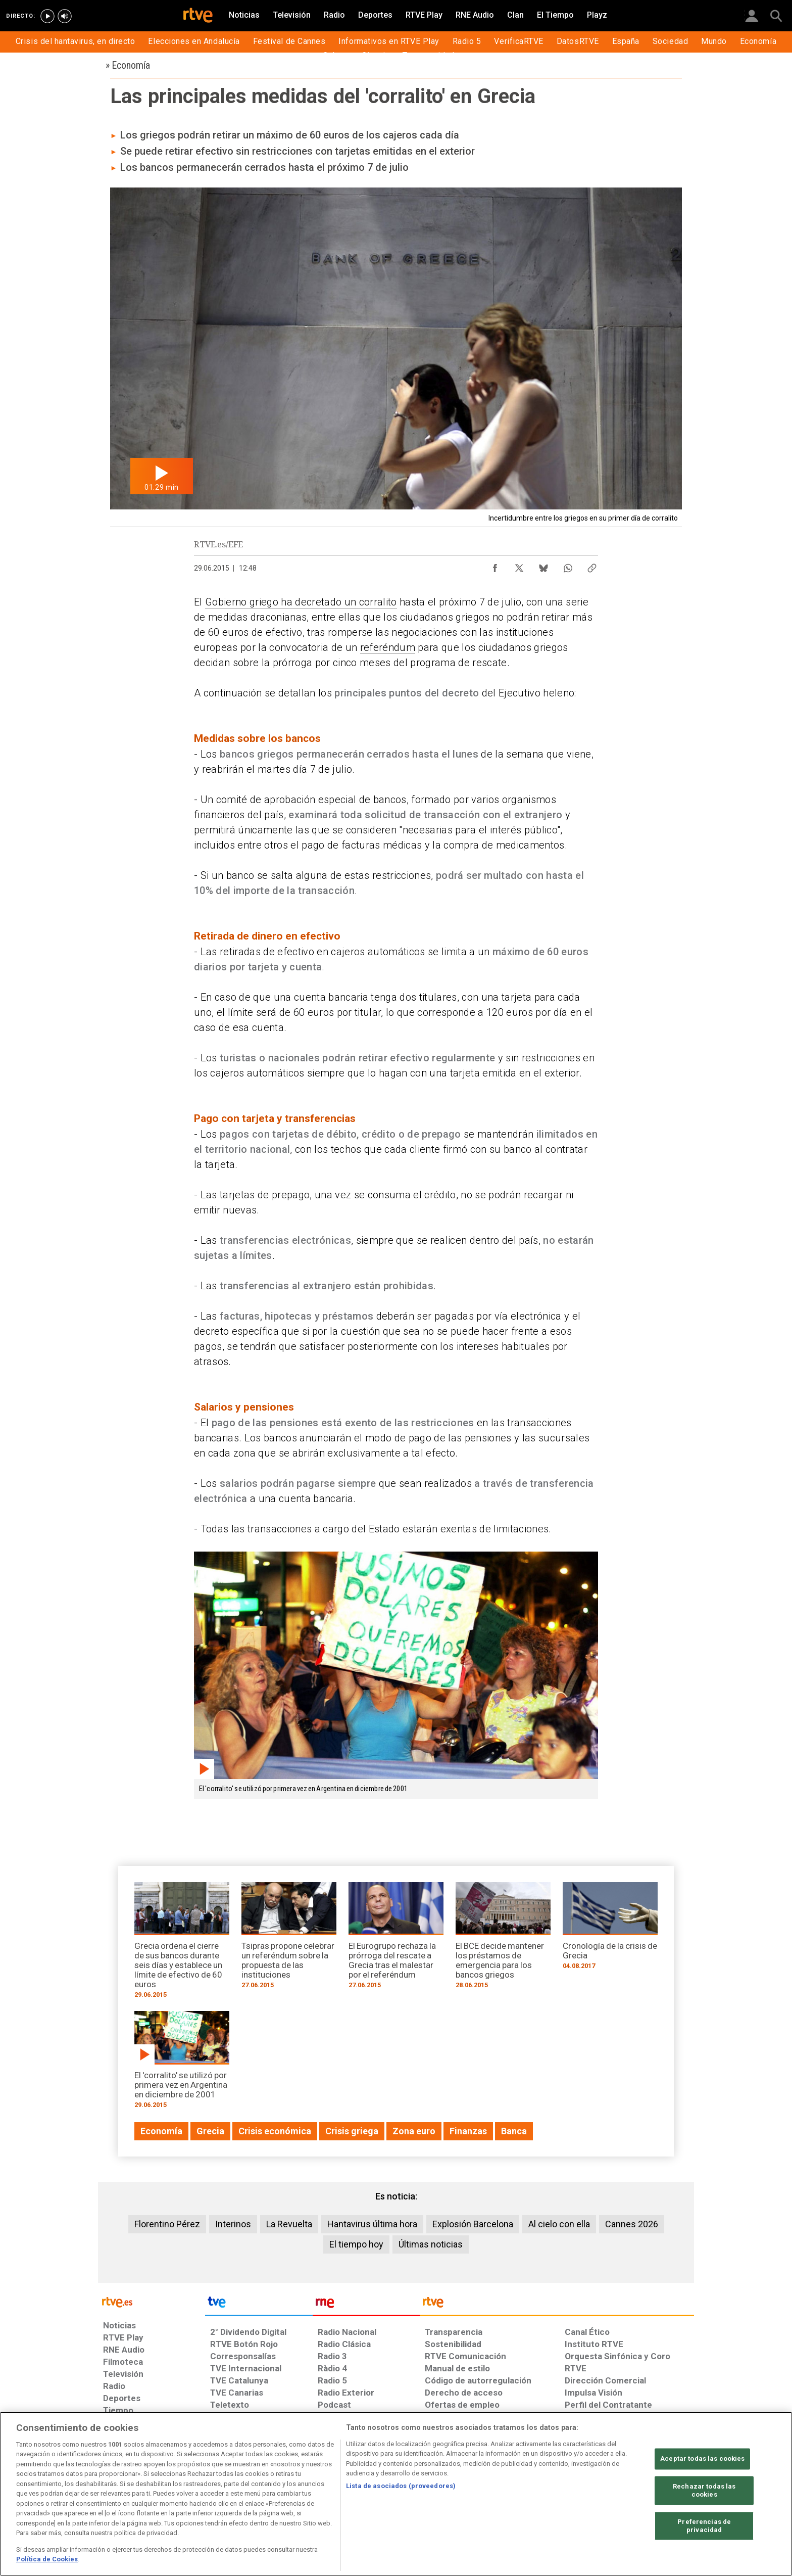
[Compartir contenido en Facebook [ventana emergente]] (495, 565)
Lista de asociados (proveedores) (401, 2486)
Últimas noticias (431, 2244)
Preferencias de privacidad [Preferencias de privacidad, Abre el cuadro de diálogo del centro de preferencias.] (704, 2526)
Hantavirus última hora (372, 2224)
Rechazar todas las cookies (704, 2491)
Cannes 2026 (631, 2224)
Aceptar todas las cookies (702, 2459)
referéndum (387, 647)
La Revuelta (289, 2224)
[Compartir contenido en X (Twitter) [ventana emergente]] (519, 565)
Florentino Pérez (167, 2224)
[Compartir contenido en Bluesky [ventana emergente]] (543, 565)
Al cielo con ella (559, 2224)
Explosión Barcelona (472, 2224)
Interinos (233, 2224)
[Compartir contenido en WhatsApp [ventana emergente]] (568, 565)
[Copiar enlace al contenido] (592, 565)
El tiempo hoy (356, 2244)
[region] (396, 2494)
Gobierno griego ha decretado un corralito (301, 602)
